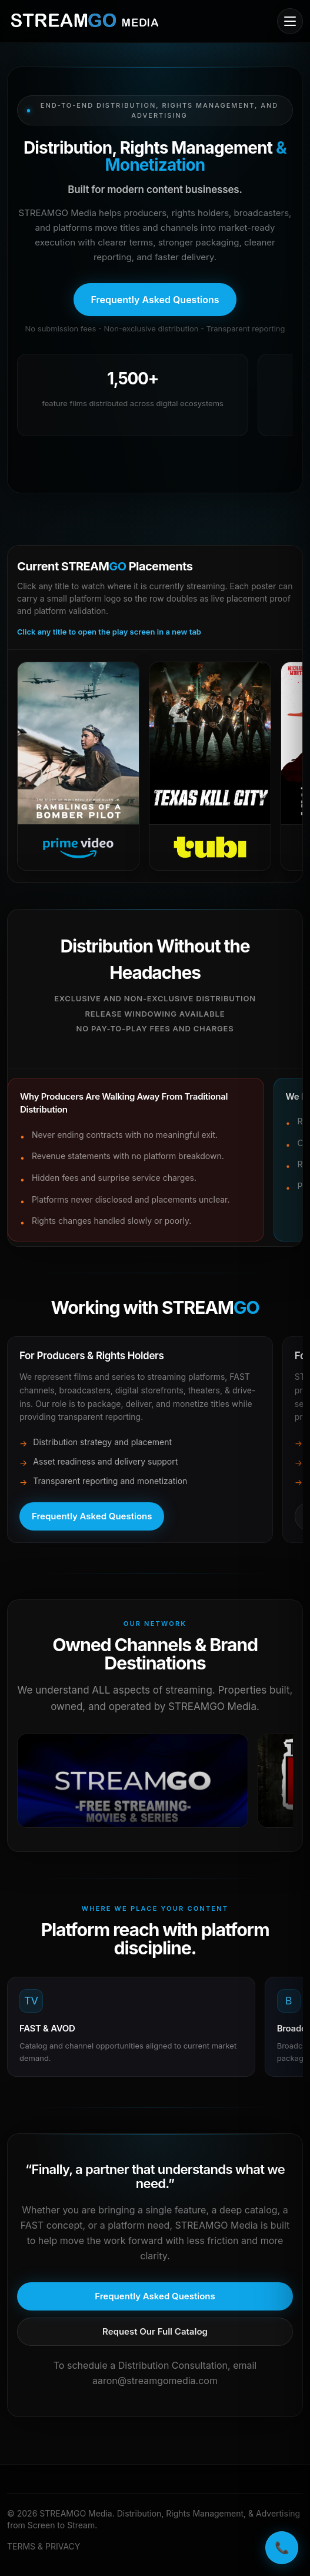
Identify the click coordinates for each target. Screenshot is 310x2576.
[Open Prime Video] (78, 766)
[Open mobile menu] (290, 21)
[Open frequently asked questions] (155, 299)
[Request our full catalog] (155, 2332)
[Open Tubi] (210, 766)
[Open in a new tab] (132, 1781)
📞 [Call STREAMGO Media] (282, 2548)
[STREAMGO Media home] (85, 21)
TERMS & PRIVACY (43, 2546)
